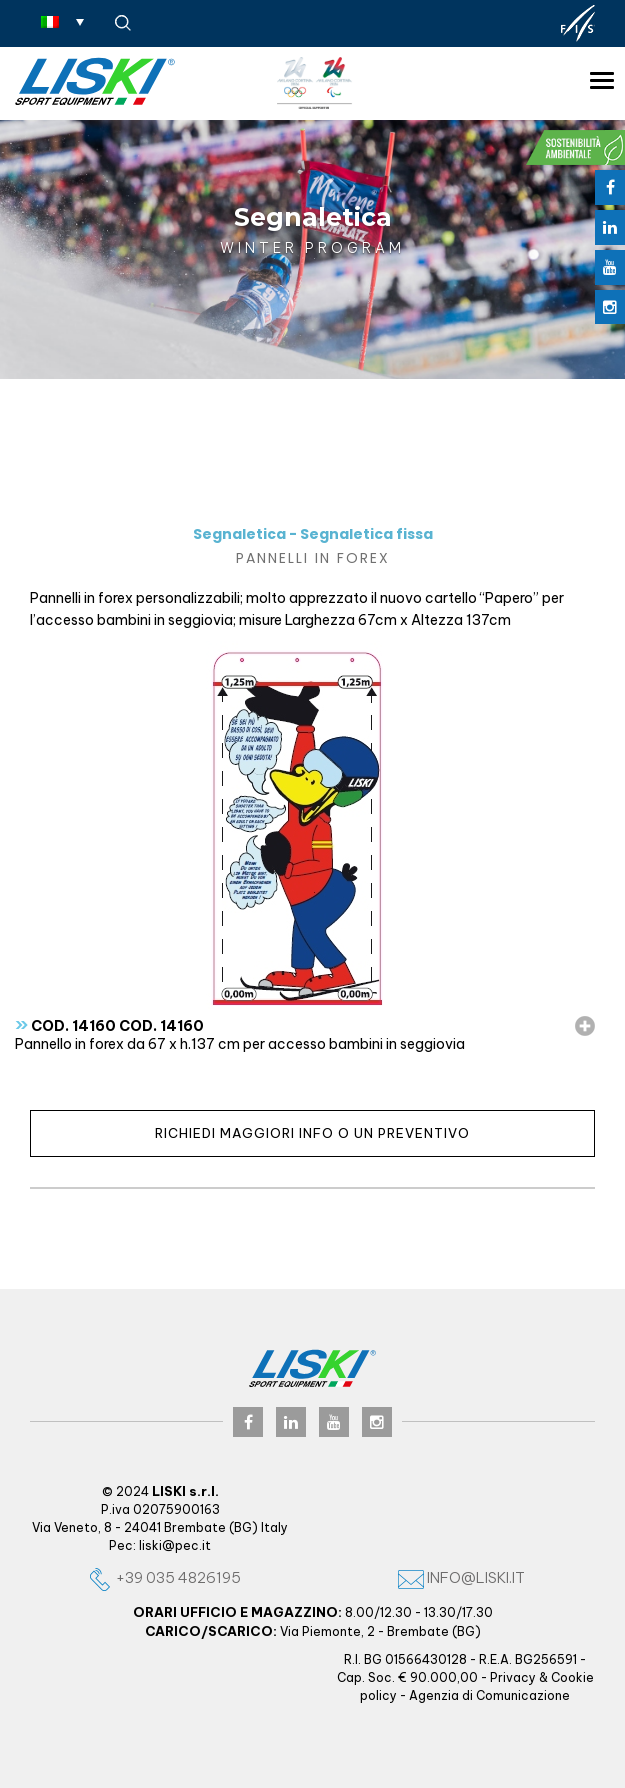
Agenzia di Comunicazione (489, 1695)
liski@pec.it (175, 1545)
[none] (62, 21)
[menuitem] (62, 21)
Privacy (513, 1677)
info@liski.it (461, 1577)
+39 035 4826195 (164, 1577)
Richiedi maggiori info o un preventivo (312, 1133)
